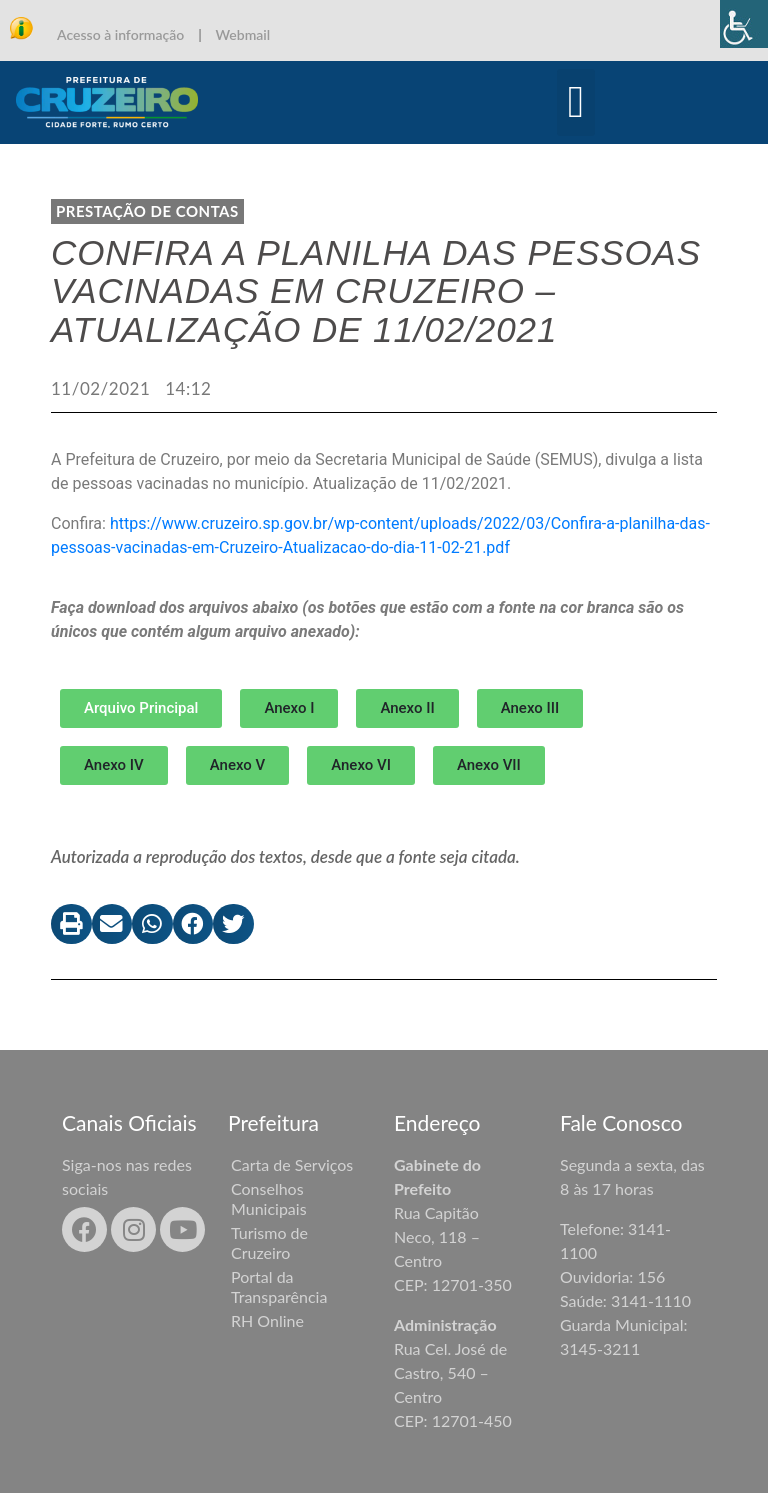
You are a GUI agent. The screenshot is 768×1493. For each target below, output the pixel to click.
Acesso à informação (120, 34)
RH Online (267, 1320)
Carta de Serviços (292, 1164)
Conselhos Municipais (269, 1198)
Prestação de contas (147, 211)
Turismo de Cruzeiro (269, 1242)
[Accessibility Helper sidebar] (744, 24)
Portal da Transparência (279, 1286)
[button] (576, 103)
